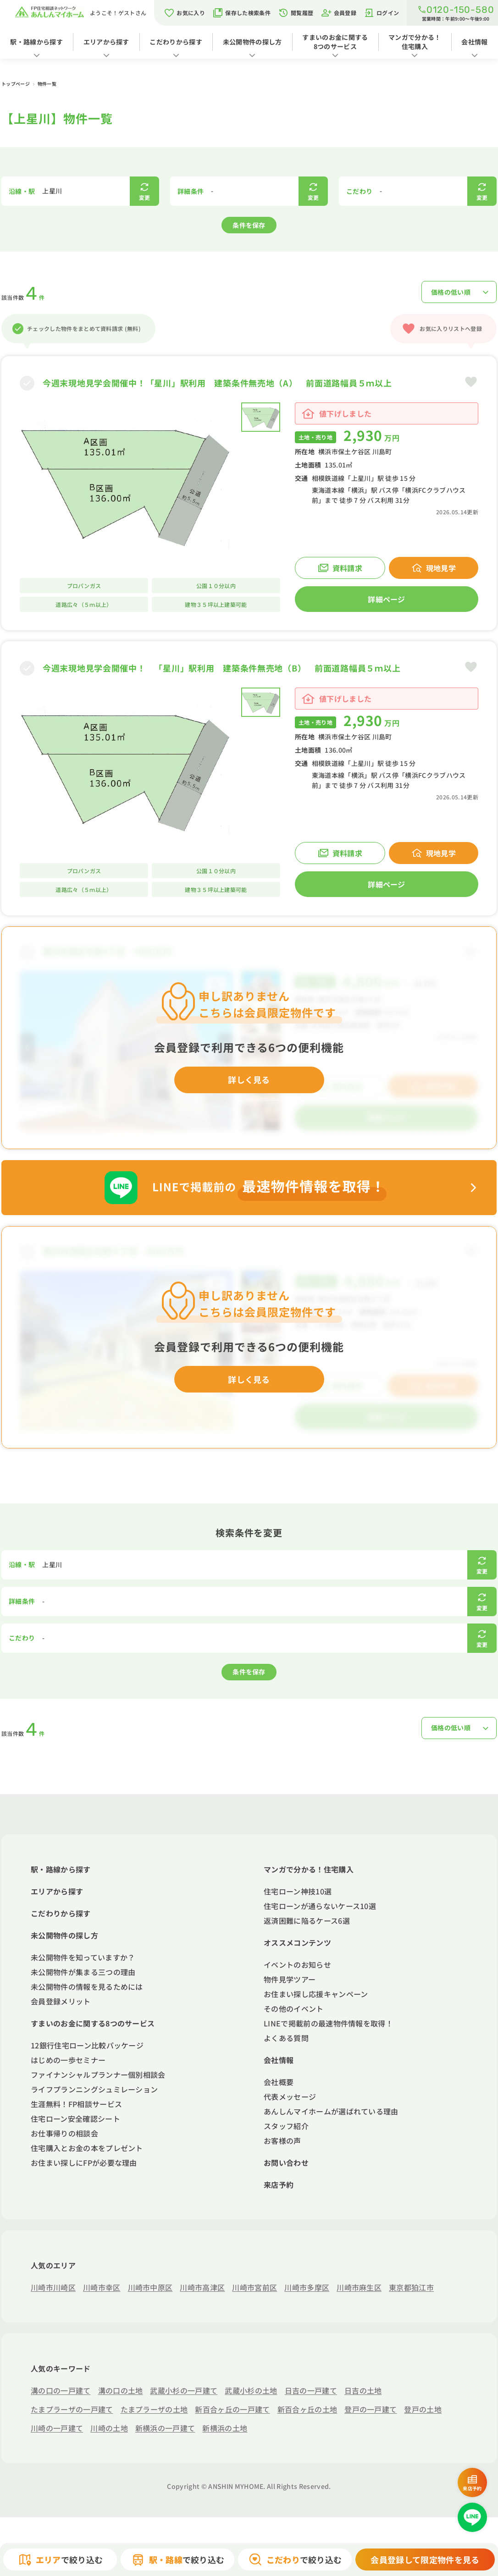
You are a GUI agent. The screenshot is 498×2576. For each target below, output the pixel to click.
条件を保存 (249, 225)
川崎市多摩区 (306, 2287)
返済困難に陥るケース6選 (307, 1920)
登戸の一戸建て (370, 2409)
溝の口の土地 (120, 2390)
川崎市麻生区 (359, 2287)
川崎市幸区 (102, 2287)
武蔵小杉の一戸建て (183, 2390)
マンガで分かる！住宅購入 (414, 42)
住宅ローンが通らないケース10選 (320, 1905)
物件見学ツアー (289, 1979)
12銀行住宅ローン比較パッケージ (87, 2045)
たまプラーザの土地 (154, 2409)
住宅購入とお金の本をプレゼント (87, 2147)
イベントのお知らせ (297, 1964)
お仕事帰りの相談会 (64, 2133)
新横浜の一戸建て (165, 2427)
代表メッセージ (290, 2096)
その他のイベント (294, 2008)
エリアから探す (106, 41)
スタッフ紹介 (286, 2125)
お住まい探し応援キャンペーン (316, 1993)
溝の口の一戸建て (61, 2390)
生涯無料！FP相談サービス (76, 2103)
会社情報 (278, 2059)
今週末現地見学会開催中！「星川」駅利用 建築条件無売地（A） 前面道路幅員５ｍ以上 (217, 383)
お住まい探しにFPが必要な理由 (84, 2162)
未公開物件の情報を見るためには (87, 1986)
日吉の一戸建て (311, 2390)
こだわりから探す (175, 41)
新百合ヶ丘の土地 (307, 2409)
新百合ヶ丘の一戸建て (232, 2409)
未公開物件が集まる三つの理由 (83, 1971)
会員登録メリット (61, 2001)
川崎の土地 (109, 2427)
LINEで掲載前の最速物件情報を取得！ (328, 2023)
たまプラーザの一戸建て (72, 2409)
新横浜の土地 (224, 2427)
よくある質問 (286, 2037)
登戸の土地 (423, 2409)
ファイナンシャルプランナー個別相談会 (98, 2074)
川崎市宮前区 (254, 2287)
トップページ (16, 83)
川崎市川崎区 (53, 2287)
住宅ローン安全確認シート (75, 2118)
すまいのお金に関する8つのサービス (335, 42)
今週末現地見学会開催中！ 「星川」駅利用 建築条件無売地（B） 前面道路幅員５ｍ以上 (221, 668)
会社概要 (278, 2081)
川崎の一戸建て (57, 2427)
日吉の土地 (363, 2390)
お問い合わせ (286, 2162)
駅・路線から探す (36, 41)
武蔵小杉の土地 (251, 2390)
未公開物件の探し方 (252, 41)
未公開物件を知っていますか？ (83, 1957)
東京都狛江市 (411, 2287)
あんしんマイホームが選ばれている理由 (331, 2111)
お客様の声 (282, 2140)
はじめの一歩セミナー (68, 2059)
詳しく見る (249, 1079)
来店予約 (278, 2184)
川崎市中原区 (150, 2287)
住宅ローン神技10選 (298, 1891)
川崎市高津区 (202, 2287)
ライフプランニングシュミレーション (94, 2089)
